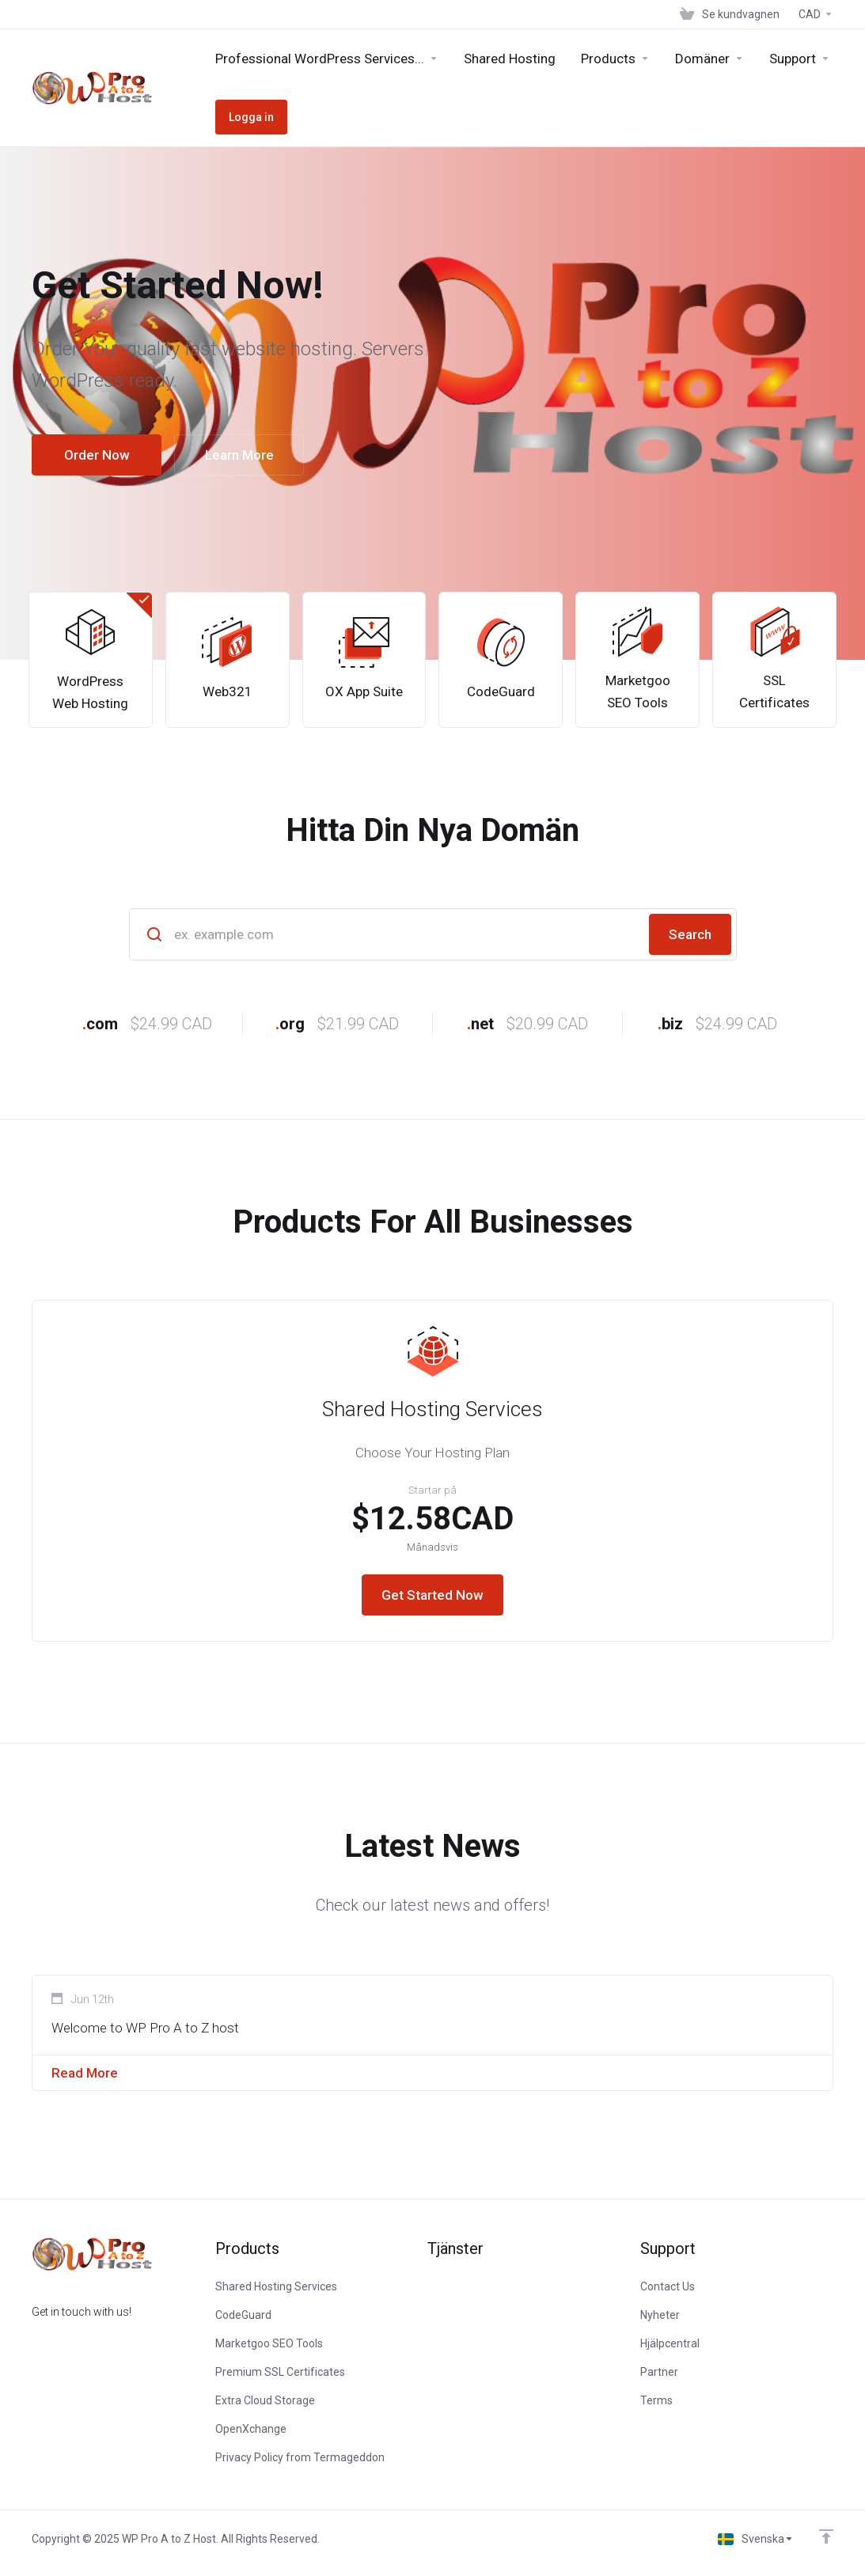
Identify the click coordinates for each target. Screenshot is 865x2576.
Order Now (97, 455)
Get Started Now (432, 1595)
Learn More (239, 455)
